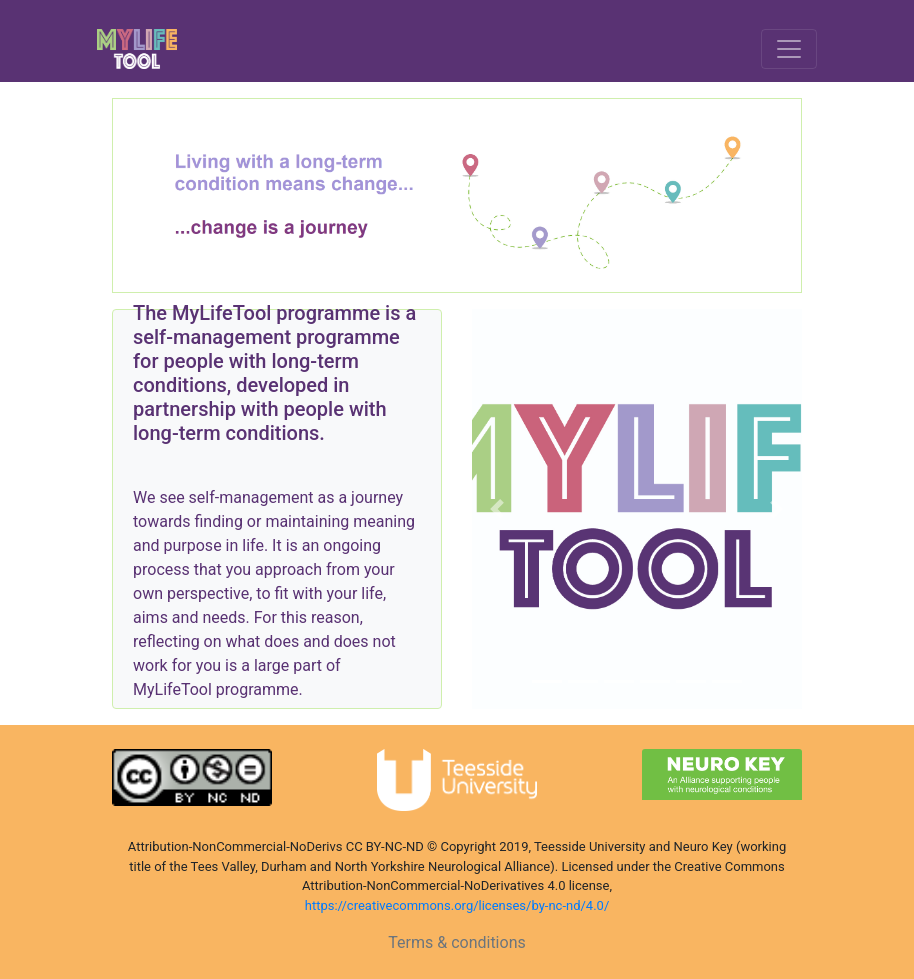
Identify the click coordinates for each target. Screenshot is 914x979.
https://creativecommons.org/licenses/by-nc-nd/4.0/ (457, 905)
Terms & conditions (456, 942)
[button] (497, 509)
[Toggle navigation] (789, 49)
